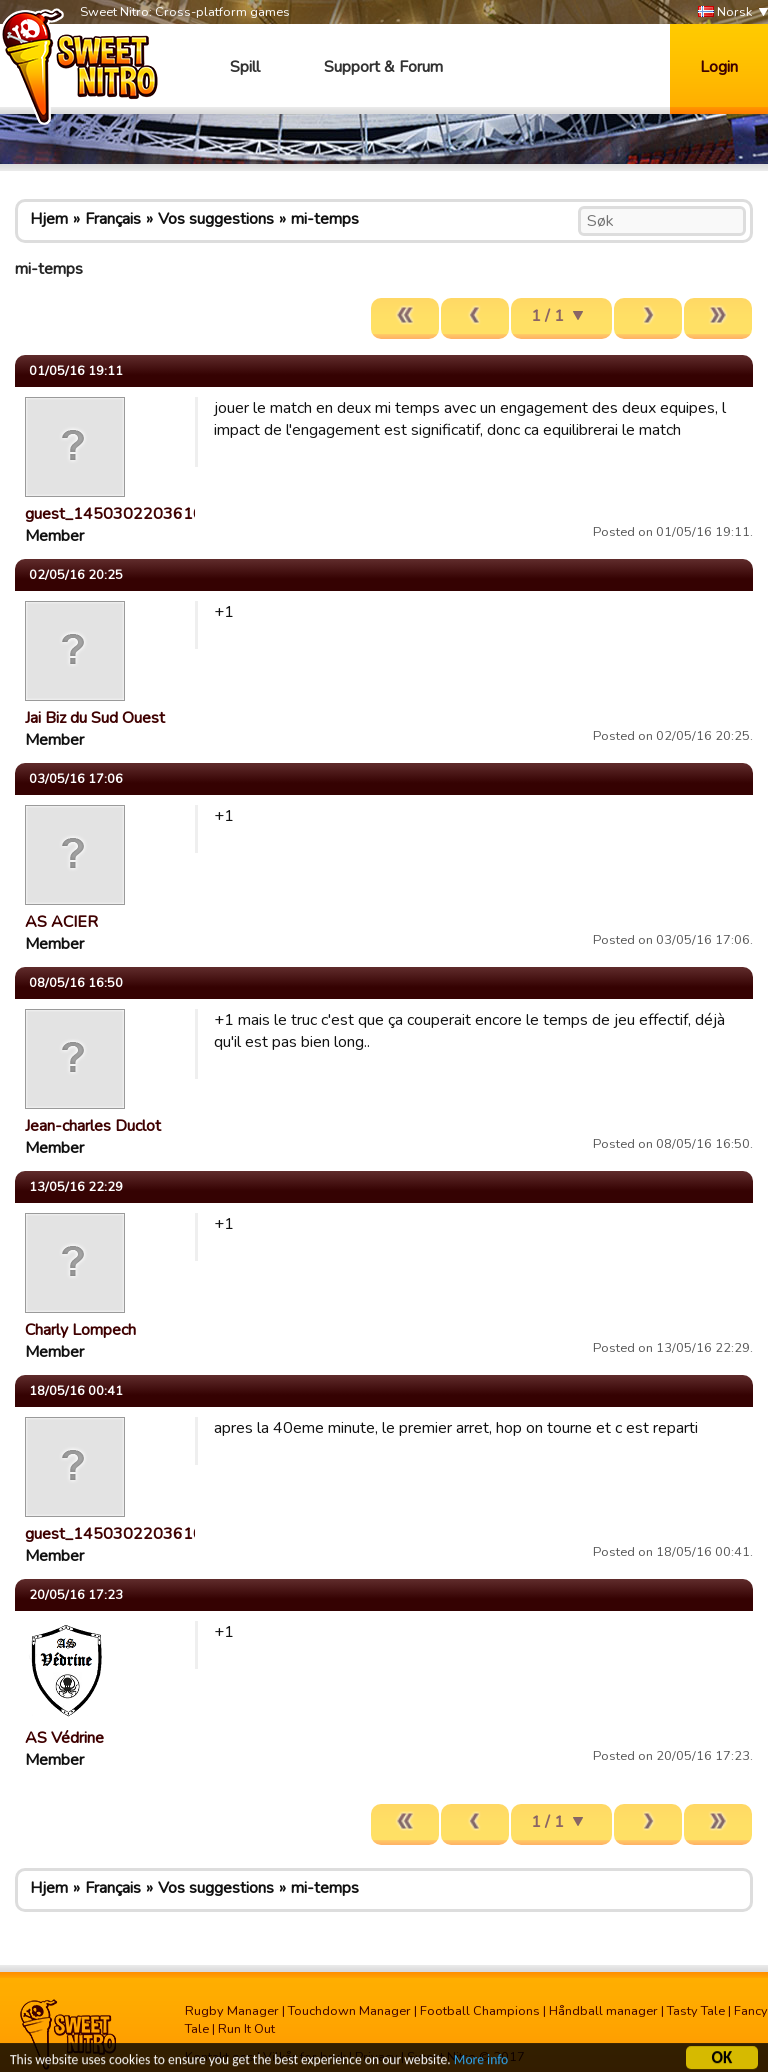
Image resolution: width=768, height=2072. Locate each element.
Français (113, 219)
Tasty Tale (696, 2011)
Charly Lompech (80, 1330)
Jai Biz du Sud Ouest (95, 718)
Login (719, 67)
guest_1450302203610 (114, 514)
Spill (245, 67)
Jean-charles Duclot (93, 1126)
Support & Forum (383, 67)
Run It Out (246, 2029)
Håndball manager (603, 2011)
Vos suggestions (216, 219)
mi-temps (325, 219)
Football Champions (480, 2011)
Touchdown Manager (349, 2011)
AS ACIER (61, 922)
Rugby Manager (232, 2011)
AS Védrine (64, 1738)
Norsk (725, 12)
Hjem (49, 219)
